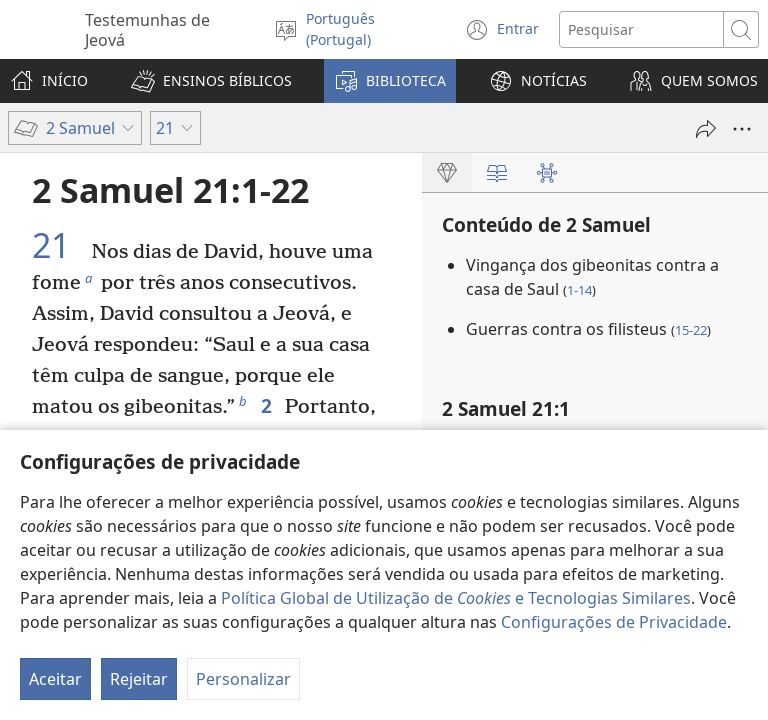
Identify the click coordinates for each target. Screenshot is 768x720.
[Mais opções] (742, 129)
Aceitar (55, 679)
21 (59, 246)
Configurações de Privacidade (614, 622)
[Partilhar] (706, 129)
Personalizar (243, 679)
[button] (211, 81)
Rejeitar (139, 679)
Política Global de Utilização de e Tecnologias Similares (456, 598)
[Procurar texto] (641, 29)
